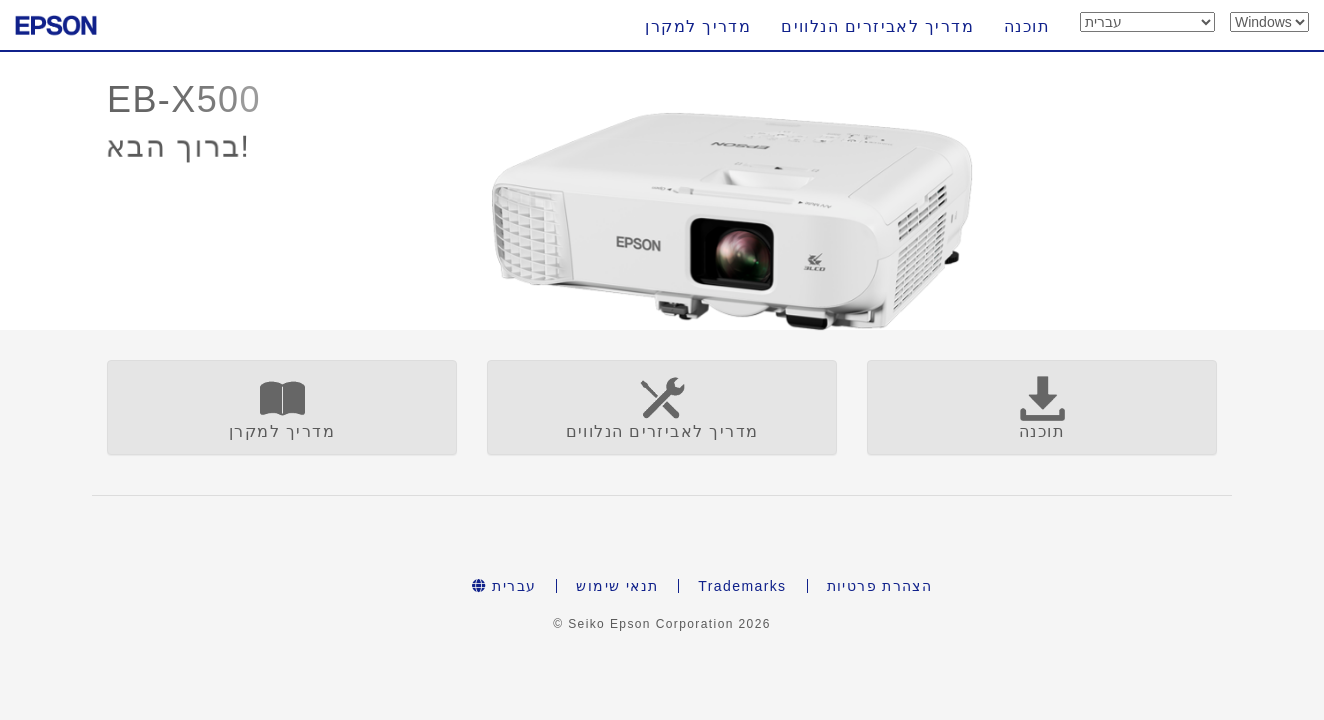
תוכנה (1027, 26)
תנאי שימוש (617, 586)
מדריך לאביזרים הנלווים (877, 26)
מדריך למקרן (698, 26)
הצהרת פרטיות (880, 586)
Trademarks (742, 586)
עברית (504, 586)
